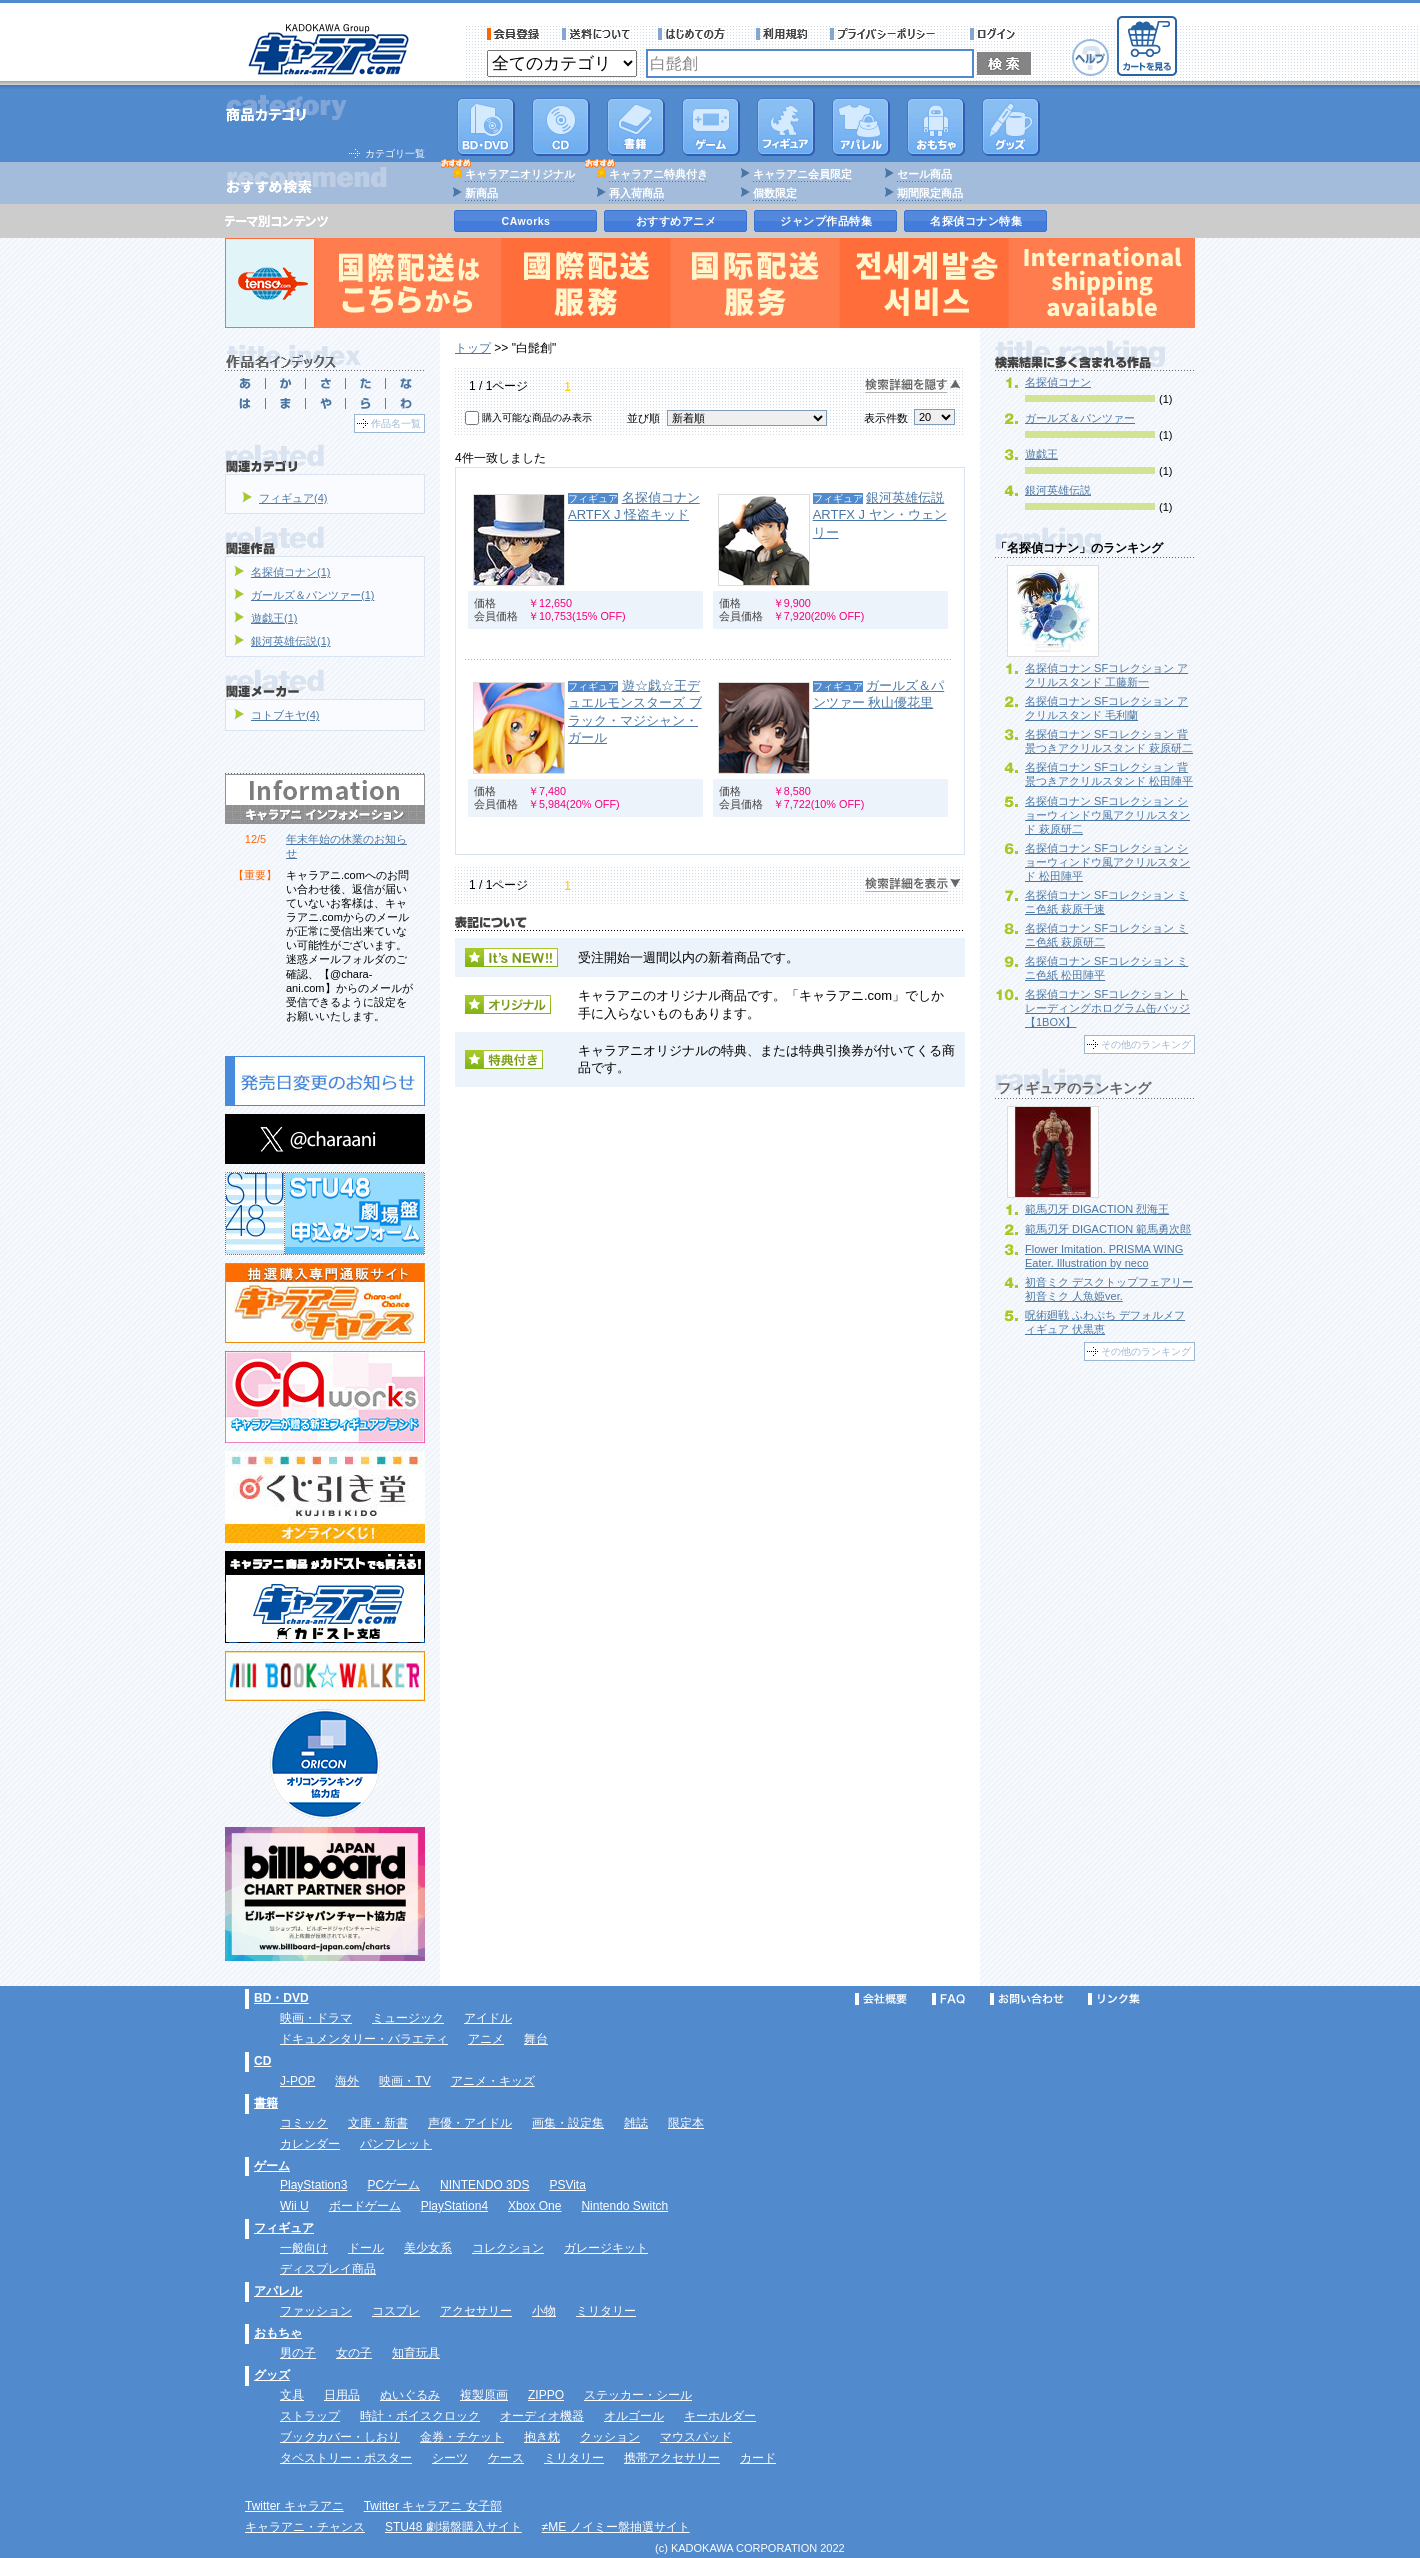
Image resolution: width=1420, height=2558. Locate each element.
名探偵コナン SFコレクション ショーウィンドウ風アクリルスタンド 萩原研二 (1107, 815)
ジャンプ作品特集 (826, 221)
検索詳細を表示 (913, 884)
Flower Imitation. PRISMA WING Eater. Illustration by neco (1104, 1256)
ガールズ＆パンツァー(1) (312, 595)
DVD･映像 (486, 127)
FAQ (948, 1999)
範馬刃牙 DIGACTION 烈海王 (1097, 1209)
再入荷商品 (636, 193)
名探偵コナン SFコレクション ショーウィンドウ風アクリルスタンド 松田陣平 (1107, 862)
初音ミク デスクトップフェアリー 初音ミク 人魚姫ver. (1109, 1289)
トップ (473, 348)
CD (561, 127)
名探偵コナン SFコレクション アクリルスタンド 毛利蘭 (1106, 708)
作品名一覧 (396, 423)
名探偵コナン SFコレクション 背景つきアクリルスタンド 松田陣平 (1109, 774)
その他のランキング (1146, 1044)
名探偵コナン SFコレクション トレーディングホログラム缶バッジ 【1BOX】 (1107, 1008)
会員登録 (513, 34)
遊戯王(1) (274, 618)
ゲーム (272, 2166)
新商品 (481, 193)
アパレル (861, 127)
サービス (696, 34)
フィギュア (786, 127)
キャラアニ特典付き (658, 174)
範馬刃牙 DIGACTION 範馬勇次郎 (1108, 1229)
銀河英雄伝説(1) (290, 641)
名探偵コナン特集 (976, 221)
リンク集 (1114, 1999)
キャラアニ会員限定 (802, 174)
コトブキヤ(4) (285, 715)
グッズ (1011, 127)
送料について (599, 34)
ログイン (995, 34)
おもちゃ (936, 127)
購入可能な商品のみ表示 (537, 417)
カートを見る (1147, 46)
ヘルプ (1090, 57)
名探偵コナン (1058, 382)
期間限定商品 (930, 193)
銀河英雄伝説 (1058, 490)
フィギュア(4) (293, 498)
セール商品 (924, 174)
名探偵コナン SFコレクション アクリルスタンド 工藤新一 (1106, 675)
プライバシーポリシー (889, 34)
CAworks (526, 221)
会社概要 (881, 1999)
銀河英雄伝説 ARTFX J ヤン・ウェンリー (880, 515)
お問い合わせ (1027, 1999)
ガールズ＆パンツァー (1080, 418)
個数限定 (775, 193)
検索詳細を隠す (913, 385)
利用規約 (782, 34)
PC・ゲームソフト (711, 127)
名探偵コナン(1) (290, 572)
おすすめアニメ (676, 221)
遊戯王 (1041, 454)
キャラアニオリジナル (520, 174)
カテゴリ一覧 (395, 153)
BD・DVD (281, 1998)
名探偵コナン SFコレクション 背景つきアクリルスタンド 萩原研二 (1109, 741)
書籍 (636, 127)
